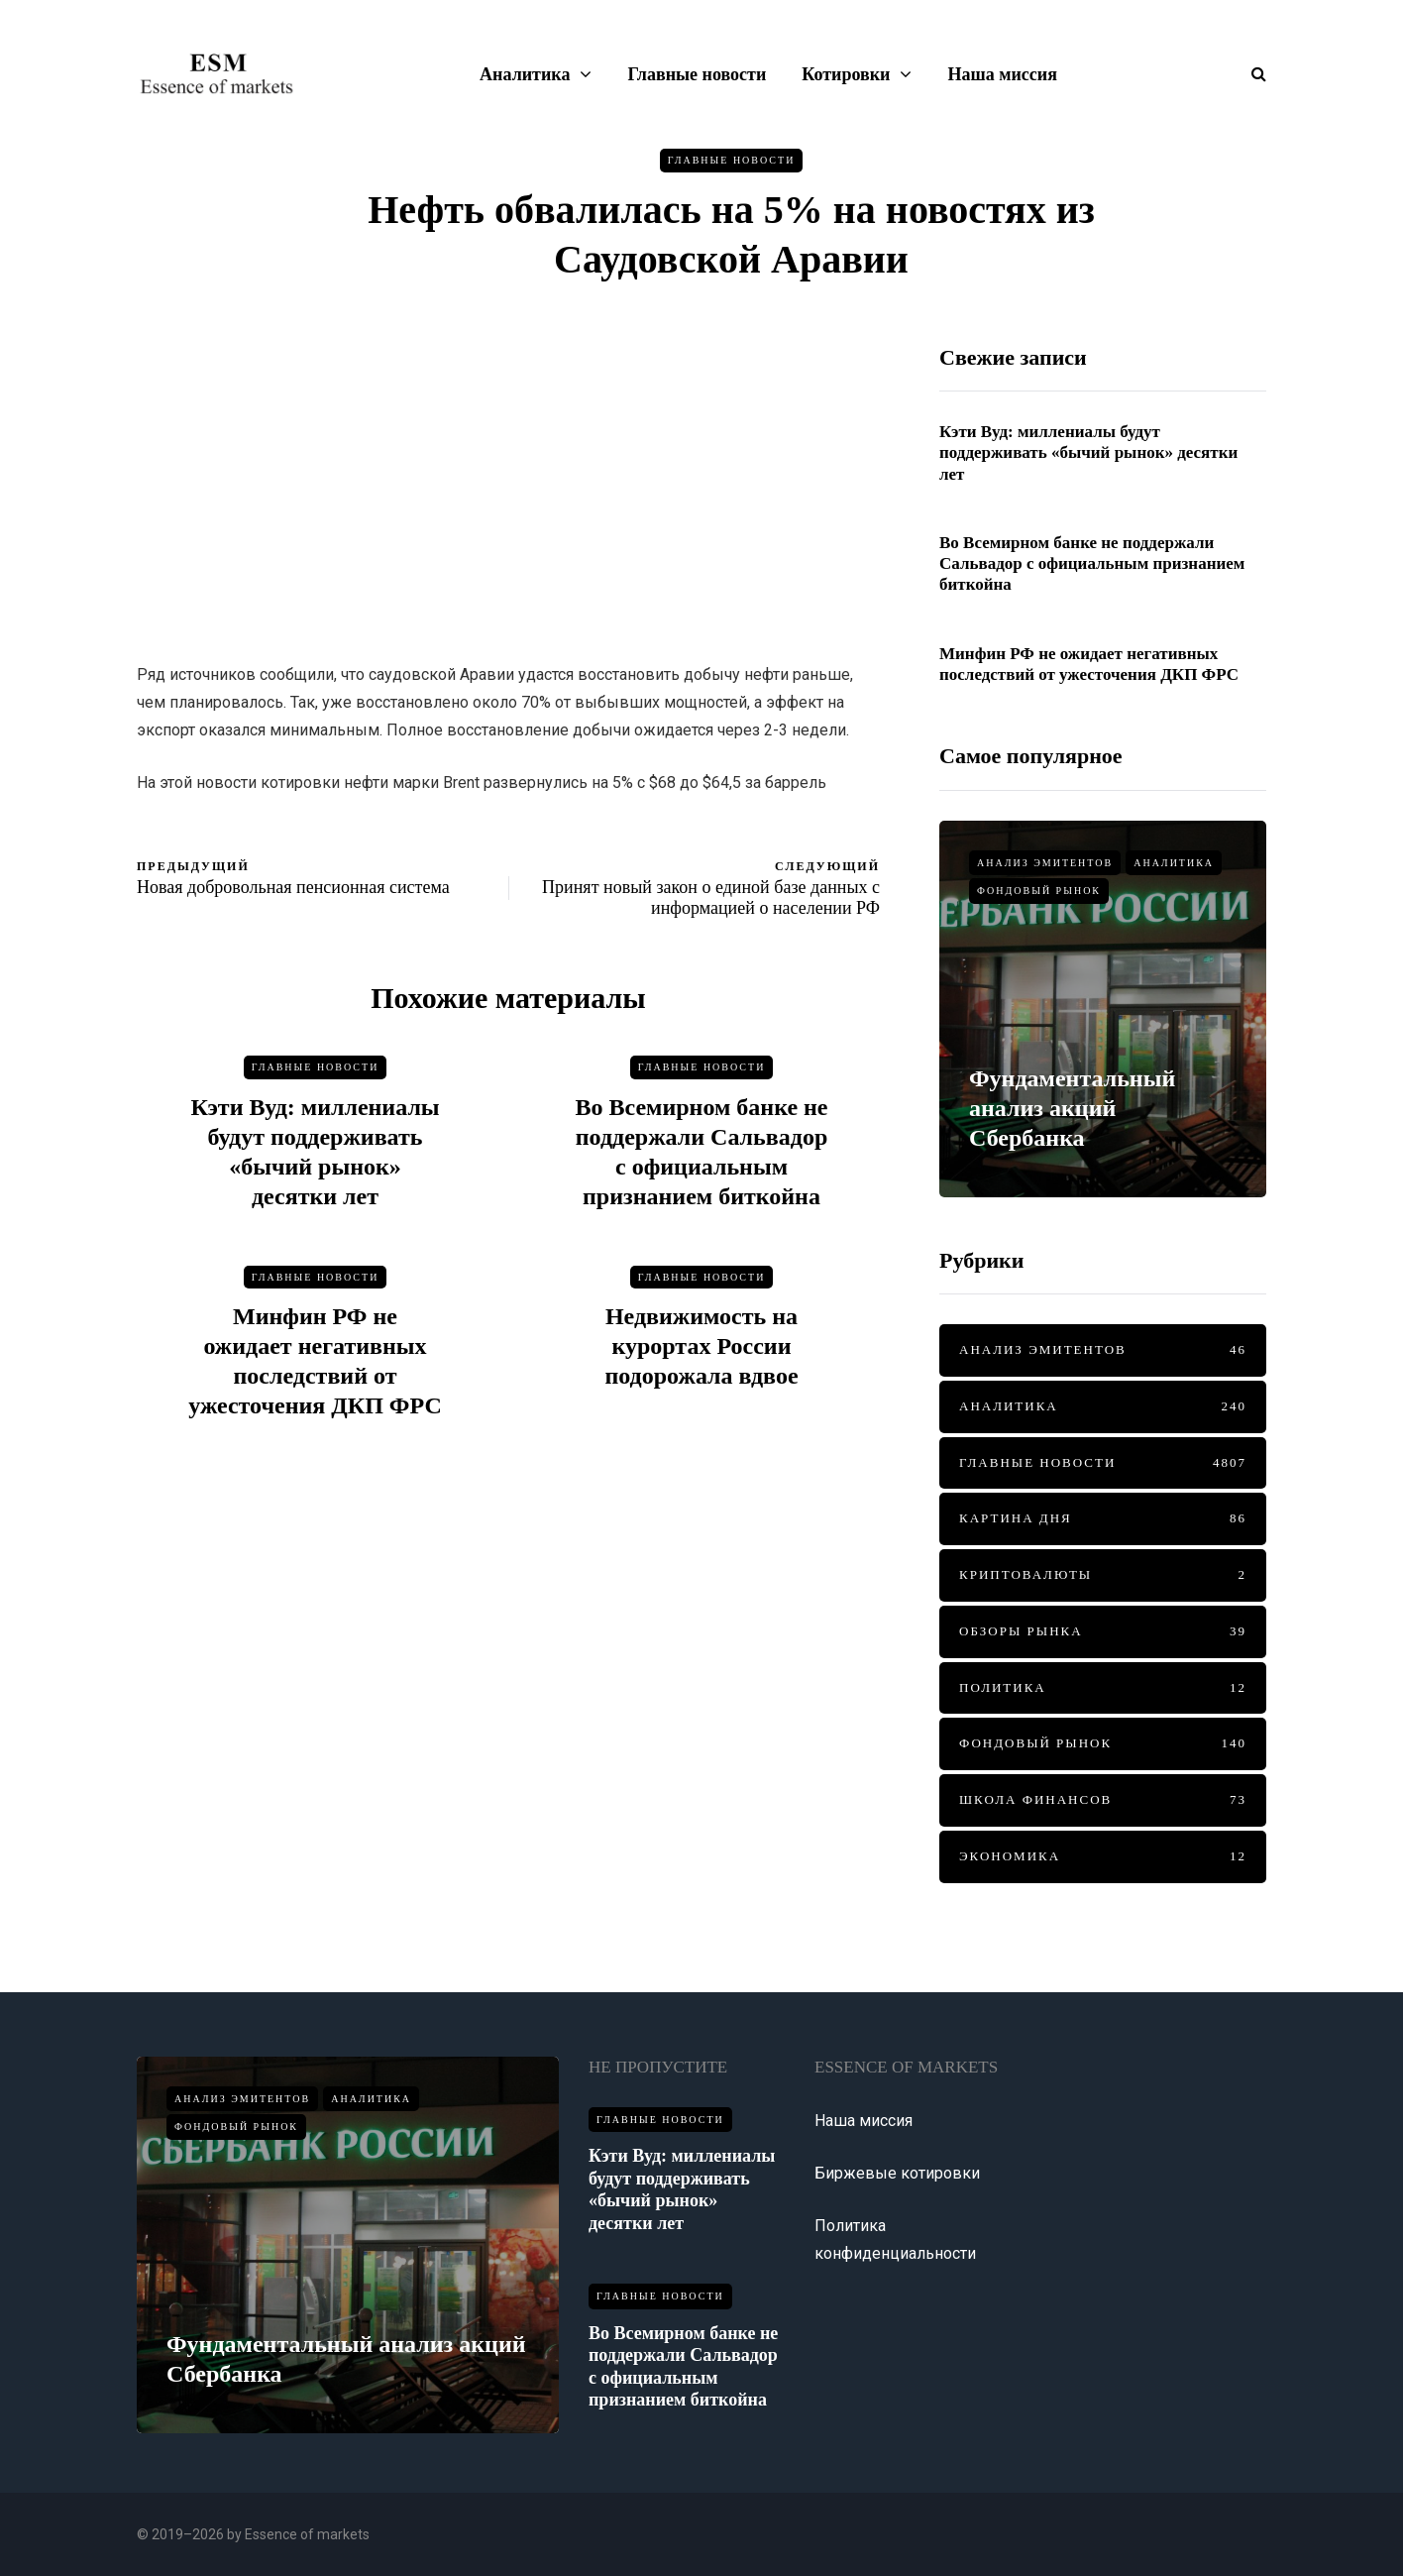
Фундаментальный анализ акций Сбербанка (1072, 1108)
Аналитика (525, 74)
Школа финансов (1102, 1800)
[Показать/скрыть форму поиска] (1251, 73)
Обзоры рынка (1102, 1632)
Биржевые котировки (897, 2173)
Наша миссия (1001, 74)
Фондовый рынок (1039, 890)
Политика (1102, 1688)
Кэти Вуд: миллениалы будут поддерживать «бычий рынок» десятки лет (1088, 453)
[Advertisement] (508, 482)
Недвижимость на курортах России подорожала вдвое (701, 1354)
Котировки (846, 74)
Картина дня (1102, 1519)
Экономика (1102, 1857)
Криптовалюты (1102, 1575)
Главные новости (696, 74)
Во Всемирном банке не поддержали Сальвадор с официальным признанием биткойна (1091, 564)
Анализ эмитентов (1045, 862)
